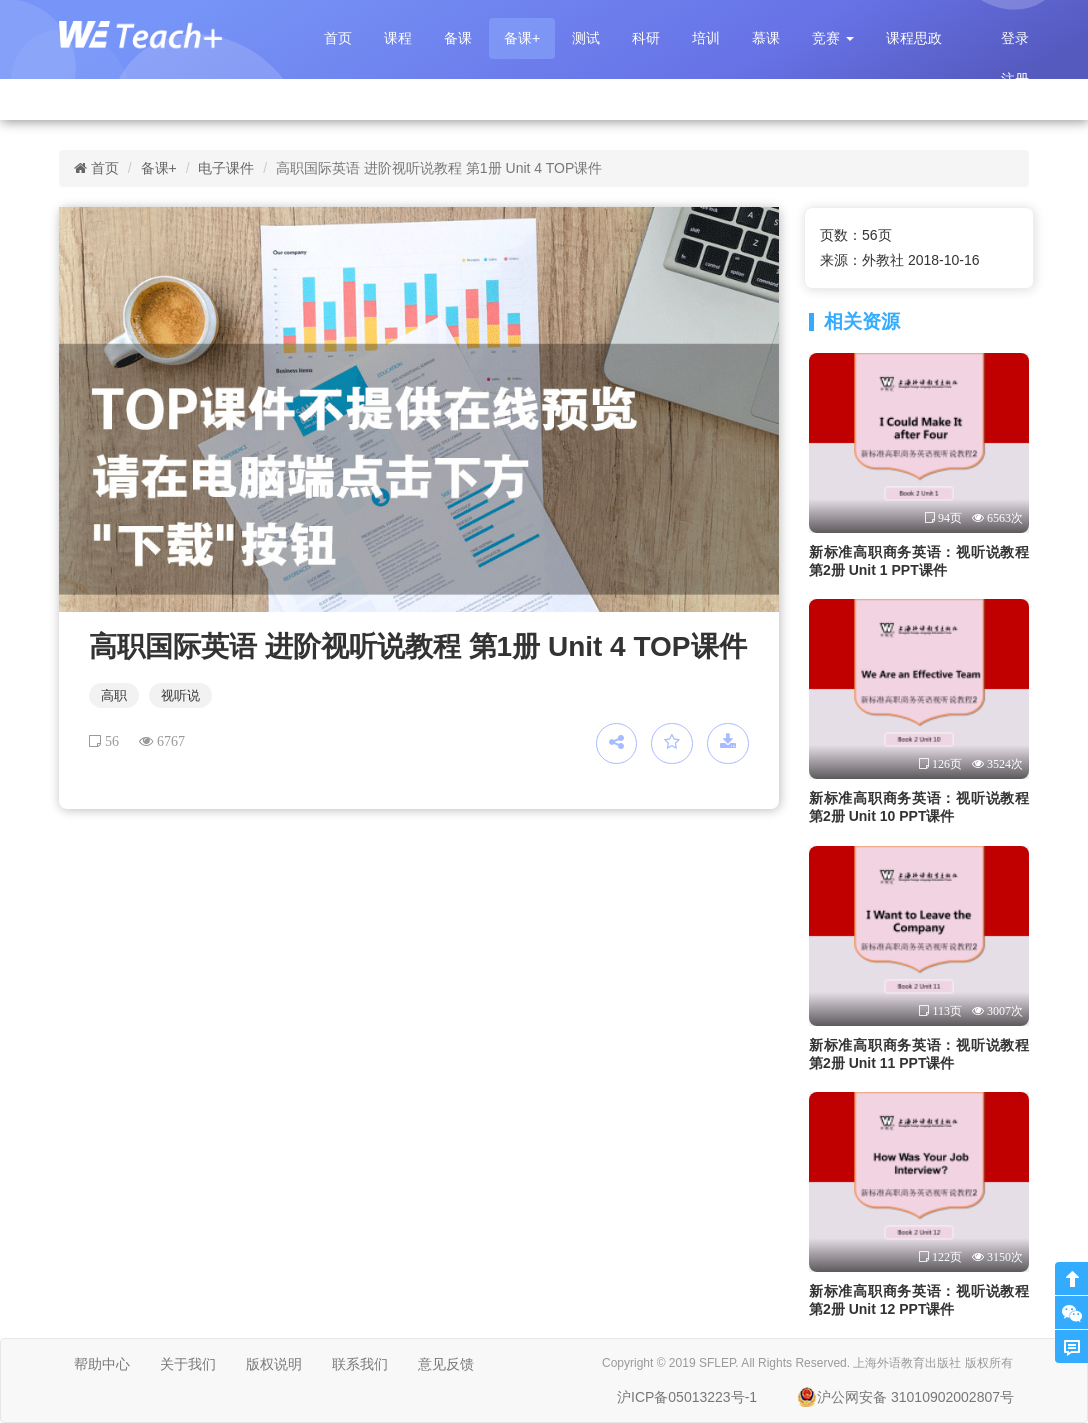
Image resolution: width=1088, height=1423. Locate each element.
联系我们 (360, 1364)
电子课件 (226, 168)
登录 (1015, 38)
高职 (114, 695)
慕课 (766, 38)
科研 (646, 38)
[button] (833, 38)
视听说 (180, 695)
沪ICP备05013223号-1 (687, 1397)
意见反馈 (446, 1364)
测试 (586, 38)
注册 (1015, 79)
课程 (398, 38)
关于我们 (188, 1364)
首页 (338, 38)
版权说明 (274, 1364)
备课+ (522, 38)
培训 (706, 38)
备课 (458, 38)
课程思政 (914, 38)
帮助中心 (102, 1364)
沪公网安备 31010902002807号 (905, 1397)
